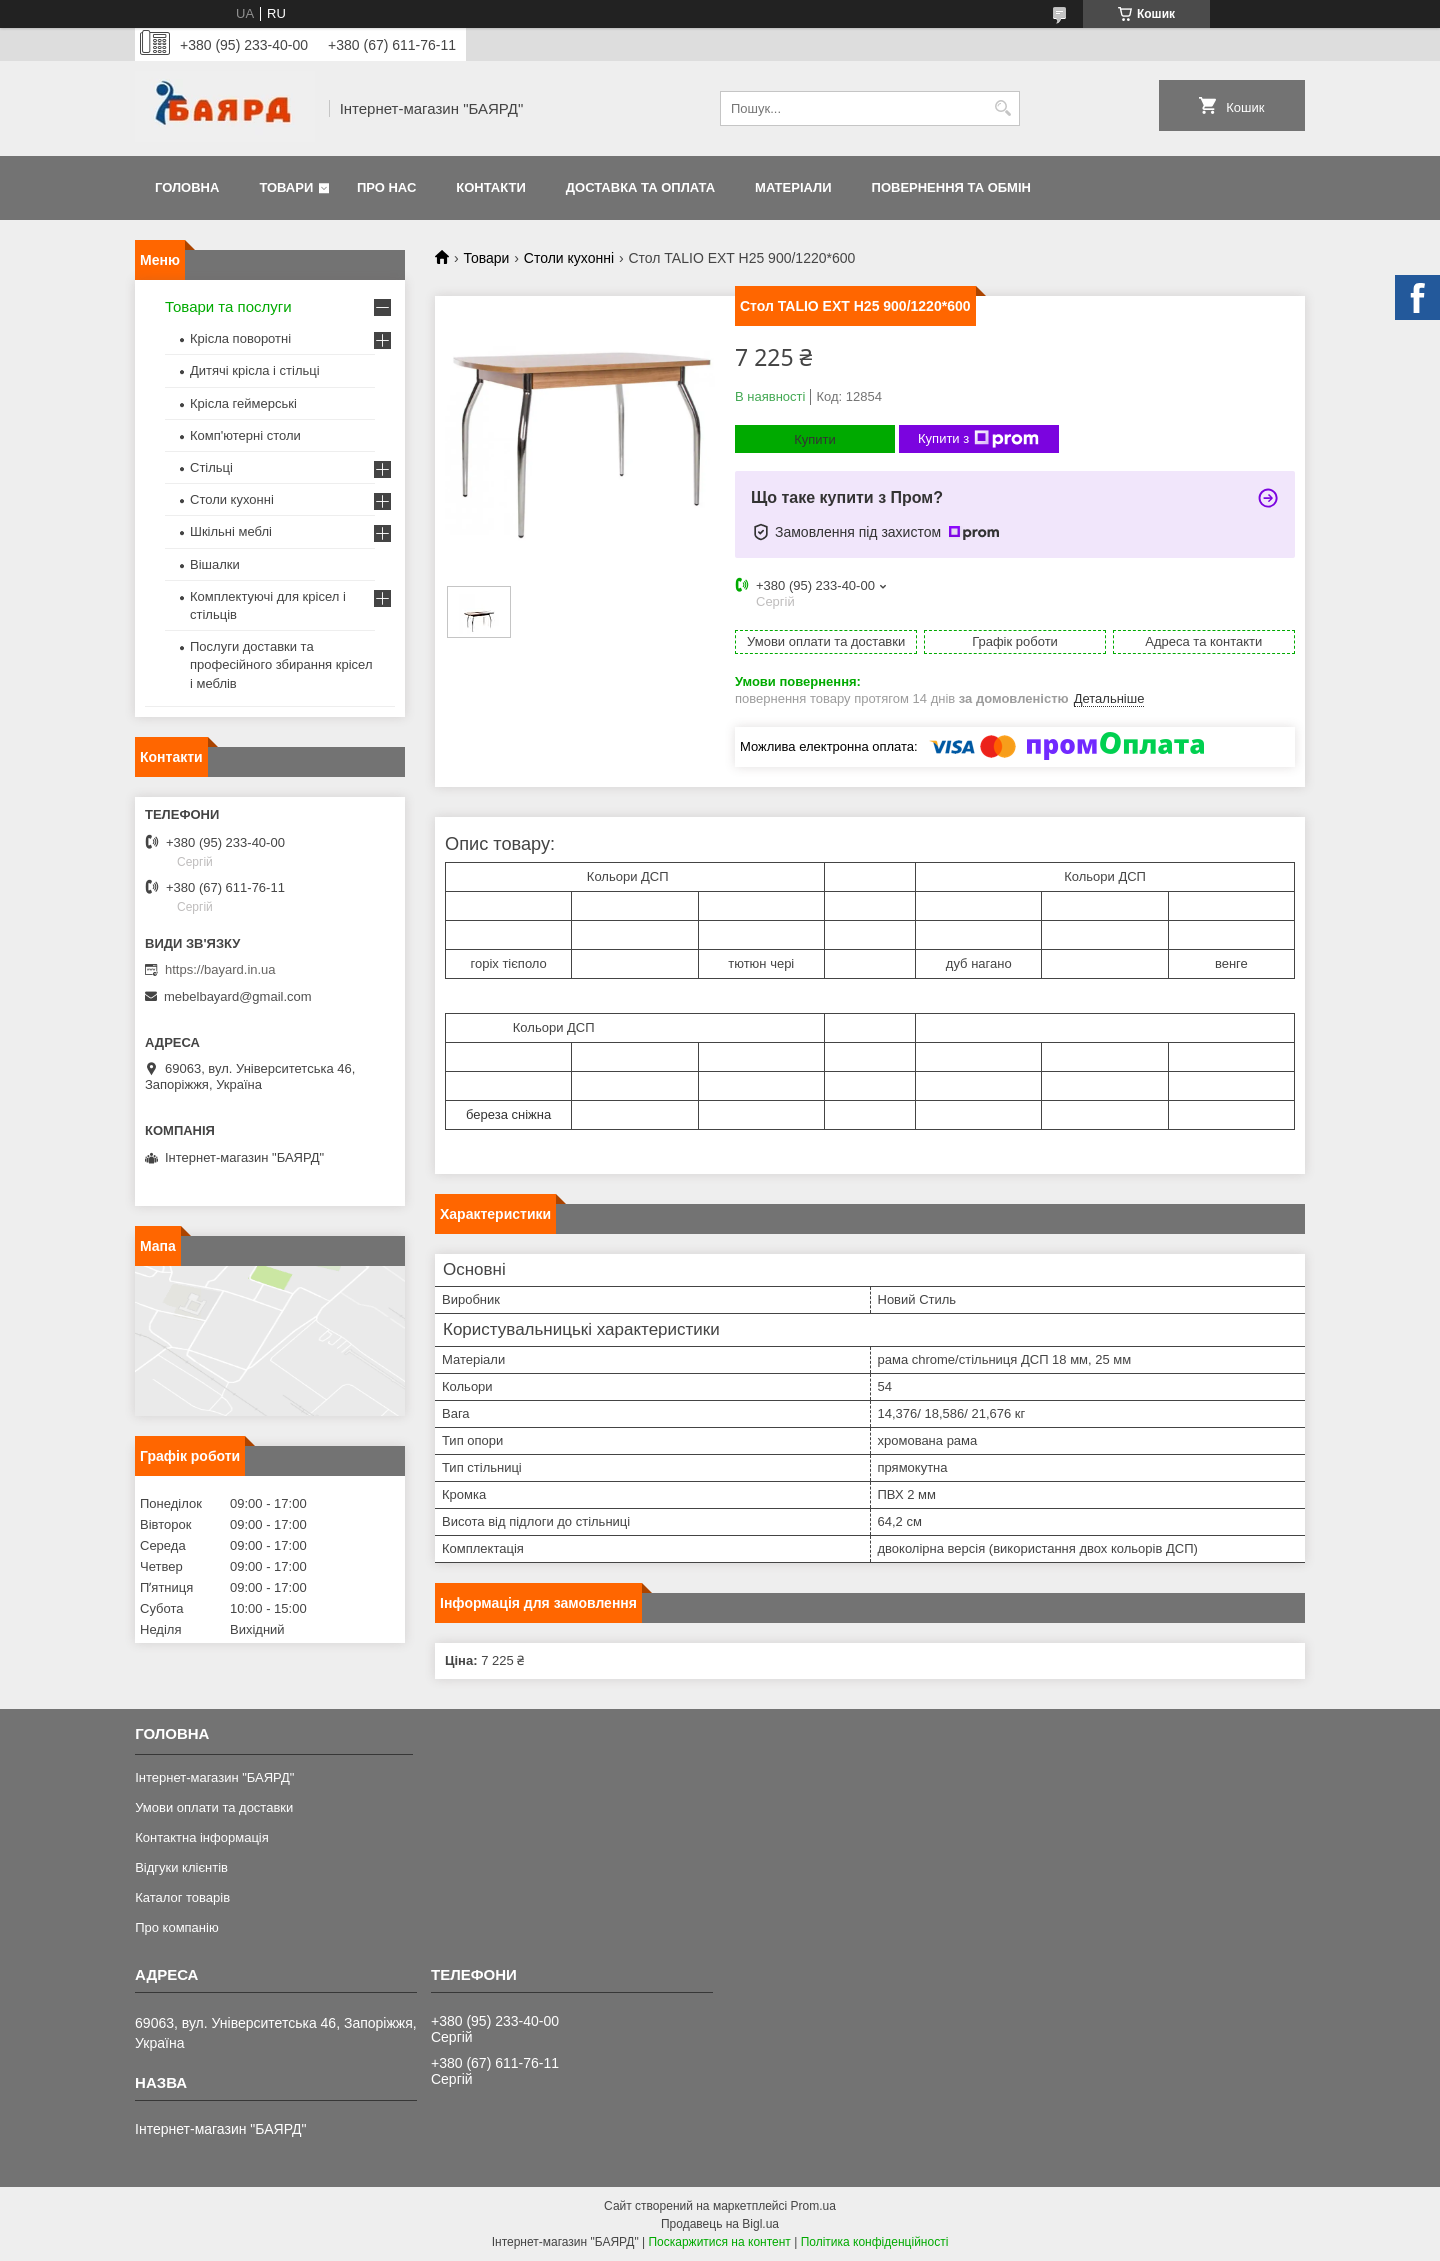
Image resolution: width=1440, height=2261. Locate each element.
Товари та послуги (228, 306)
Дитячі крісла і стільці (255, 370)
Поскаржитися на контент (719, 2242)
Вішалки (215, 564)
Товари (286, 187)
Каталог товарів (182, 1897)
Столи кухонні (569, 258)
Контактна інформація (202, 1837)
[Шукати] (1002, 108)
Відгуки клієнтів (181, 1867)
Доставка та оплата (640, 187)
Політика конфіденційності (875, 2242)
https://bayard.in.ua (220, 969)
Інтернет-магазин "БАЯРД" (214, 1777)
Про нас (386, 187)
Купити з (978, 439)
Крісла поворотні (240, 338)
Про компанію (177, 1927)
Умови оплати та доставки (214, 1807)
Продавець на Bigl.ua (720, 2224)
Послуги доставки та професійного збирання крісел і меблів (281, 664)
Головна (187, 187)
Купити (815, 439)
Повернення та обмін (951, 187)
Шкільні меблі (231, 531)
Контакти (491, 187)
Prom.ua (813, 2206)
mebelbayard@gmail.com (238, 996)
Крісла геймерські (243, 403)
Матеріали (793, 187)
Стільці (211, 467)
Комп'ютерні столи (245, 435)
